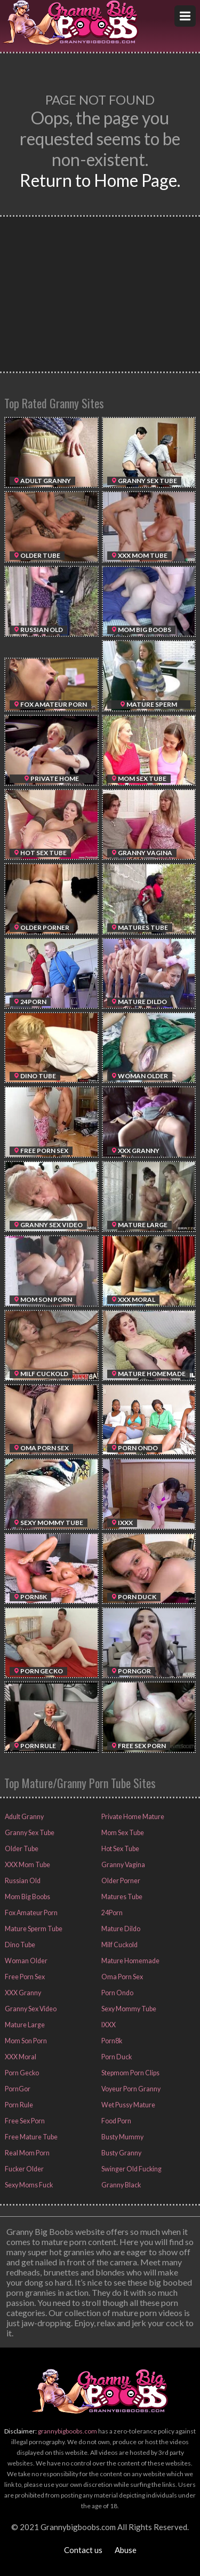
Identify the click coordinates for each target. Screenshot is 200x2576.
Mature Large (23, 2025)
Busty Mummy (121, 2137)
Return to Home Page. (100, 180)
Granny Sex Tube (28, 1833)
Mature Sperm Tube (32, 1929)
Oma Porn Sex (121, 1977)
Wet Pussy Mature (127, 2105)
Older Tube (20, 1849)
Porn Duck (115, 2057)
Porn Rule (18, 2105)
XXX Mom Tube (26, 1865)
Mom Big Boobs (27, 1897)
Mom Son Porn (25, 2041)
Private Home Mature (131, 1817)
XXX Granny (22, 1993)
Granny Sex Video (29, 2009)
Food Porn (115, 2121)
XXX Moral (20, 2057)
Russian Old (21, 1881)
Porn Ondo (116, 1993)
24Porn (111, 1913)
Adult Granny (23, 1817)
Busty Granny (120, 2153)
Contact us (83, 2550)
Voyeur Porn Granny (129, 2089)
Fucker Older (23, 2169)
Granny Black (119, 2185)
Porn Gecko (21, 2073)
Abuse (126, 2550)
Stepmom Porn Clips (129, 2073)
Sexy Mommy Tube (127, 2009)
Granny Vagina (121, 1865)
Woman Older (25, 1961)
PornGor (17, 2089)
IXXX (108, 2025)
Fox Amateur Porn (30, 1913)
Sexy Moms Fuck (28, 2185)
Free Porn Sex (24, 1977)
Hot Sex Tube (119, 1849)
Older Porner (120, 1881)
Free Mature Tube (30, 2137)
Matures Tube (120, 1897)
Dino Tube (18, 1945)
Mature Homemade (129, 1961)
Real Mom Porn (26, 2153)
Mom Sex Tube (121, 1833)
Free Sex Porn (24, 2121)
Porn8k (111, 2041)
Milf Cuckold (118, 1945)
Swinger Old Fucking (129, 2169)
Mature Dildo (119, 1929)
